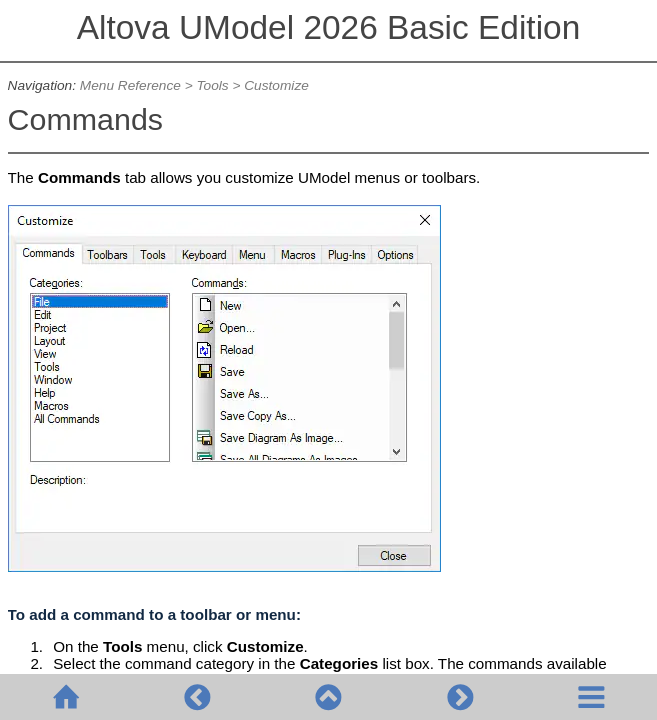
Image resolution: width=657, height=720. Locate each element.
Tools (212, 85)
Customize (276, 85)
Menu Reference (130, 85)
